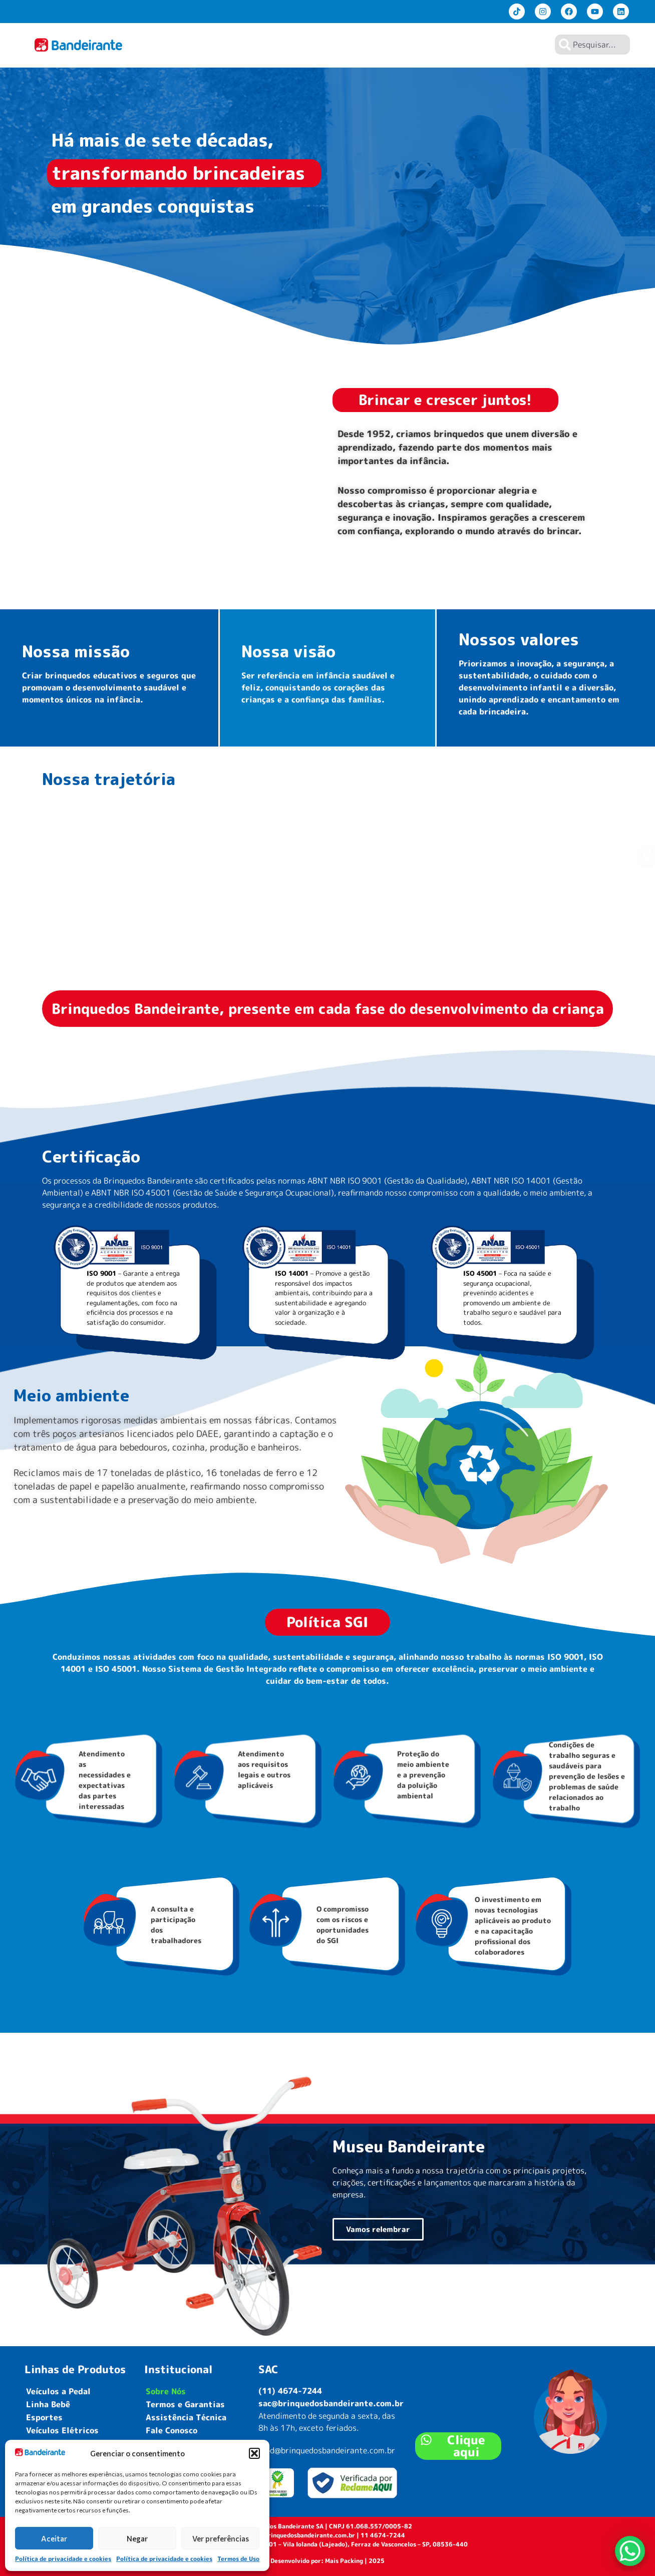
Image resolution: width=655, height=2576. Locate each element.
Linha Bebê (48, 2404)
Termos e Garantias (185, 2404)
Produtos (386, 45)
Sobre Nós (436, 45)
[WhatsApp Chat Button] (630, 2551)
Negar (137, 2538)
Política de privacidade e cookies (63, 2558)
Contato (525, 45)
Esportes (44, 2417)
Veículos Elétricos (62, 2430)
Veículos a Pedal (58, 2391)
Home (347, 45)
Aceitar (54, 2538)
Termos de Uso (238, 2558)
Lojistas (481, 45)
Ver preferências (220, 2538)
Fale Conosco (171, 2430)
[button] (254, 2453)
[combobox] (592, 45)
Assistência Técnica (186, 2417)
